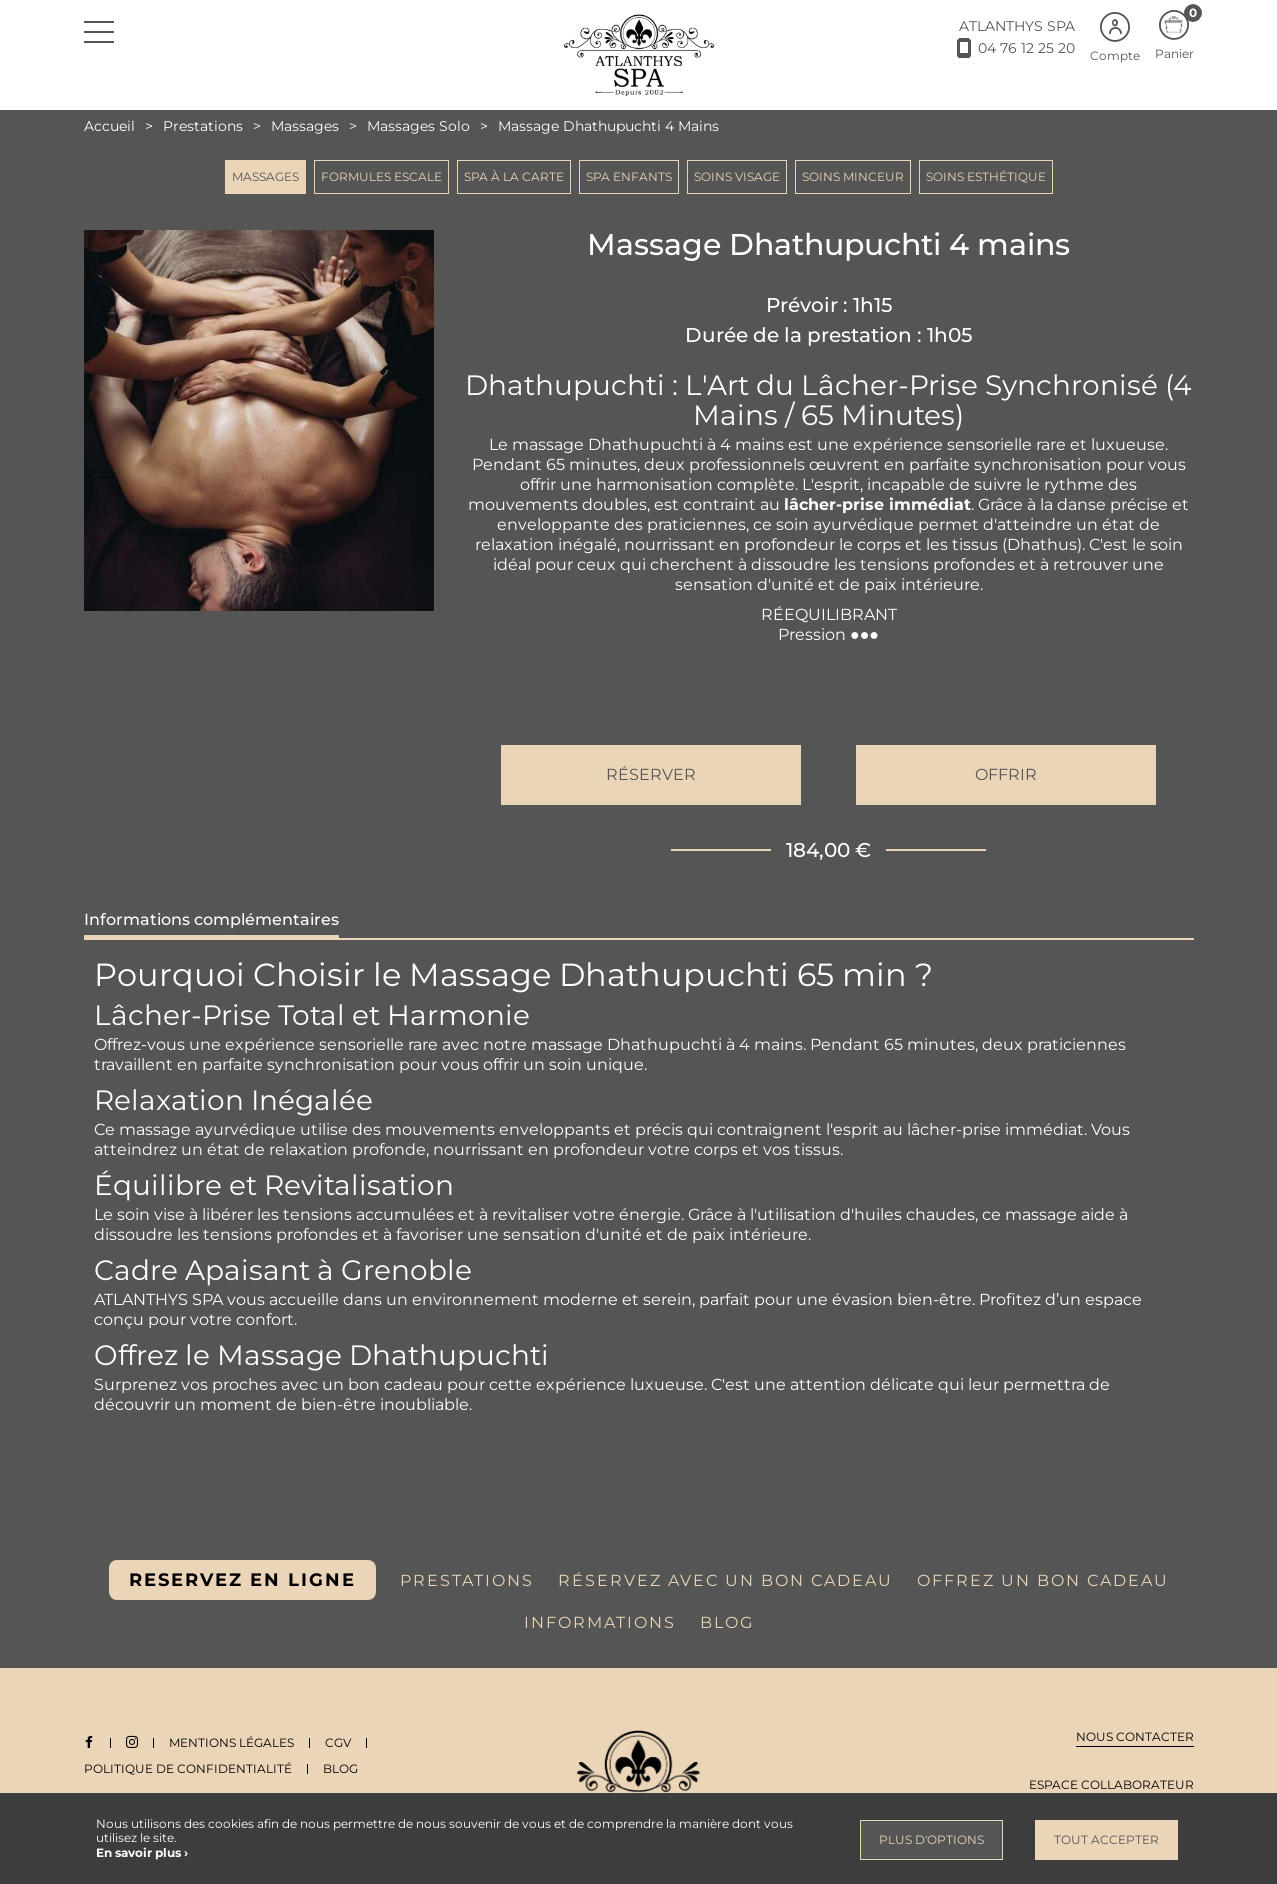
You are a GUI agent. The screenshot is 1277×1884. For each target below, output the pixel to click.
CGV (339, 1742)
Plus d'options (931, 1839)
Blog (340, 1768)
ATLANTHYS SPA (1017, 26)
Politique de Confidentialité (188, 1768)
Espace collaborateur (1111, 1784)
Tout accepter (1106, 1839)
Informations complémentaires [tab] (211, 919)
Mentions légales (232, 1742)
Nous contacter (1135, 1736)
